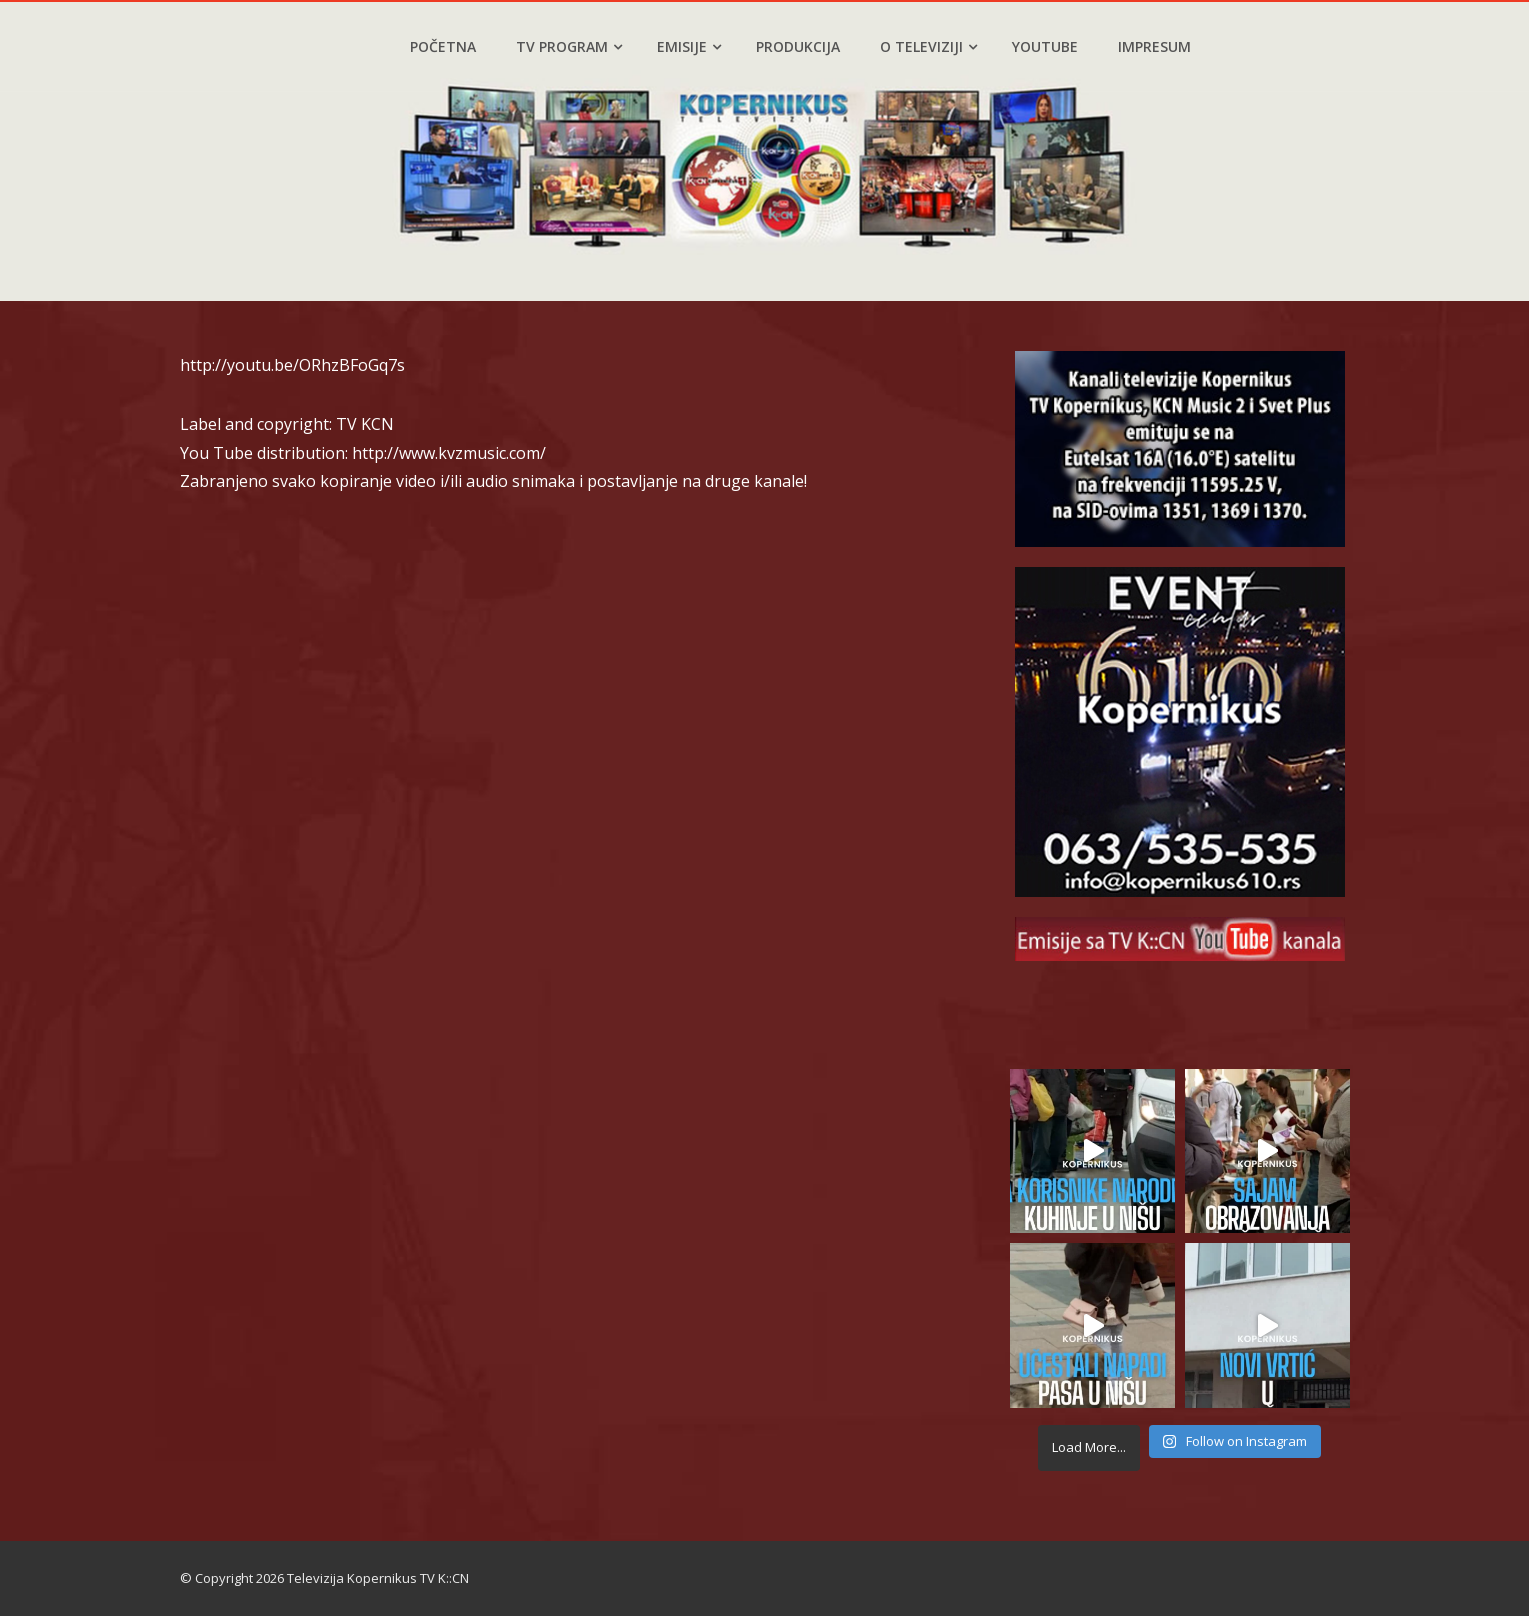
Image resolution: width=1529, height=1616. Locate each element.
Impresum (1154, 46)
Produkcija (798, 46)
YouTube (1045, 46)
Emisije (689, 46)
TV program (569, 46)
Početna (443, 46)
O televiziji (928, 46)
